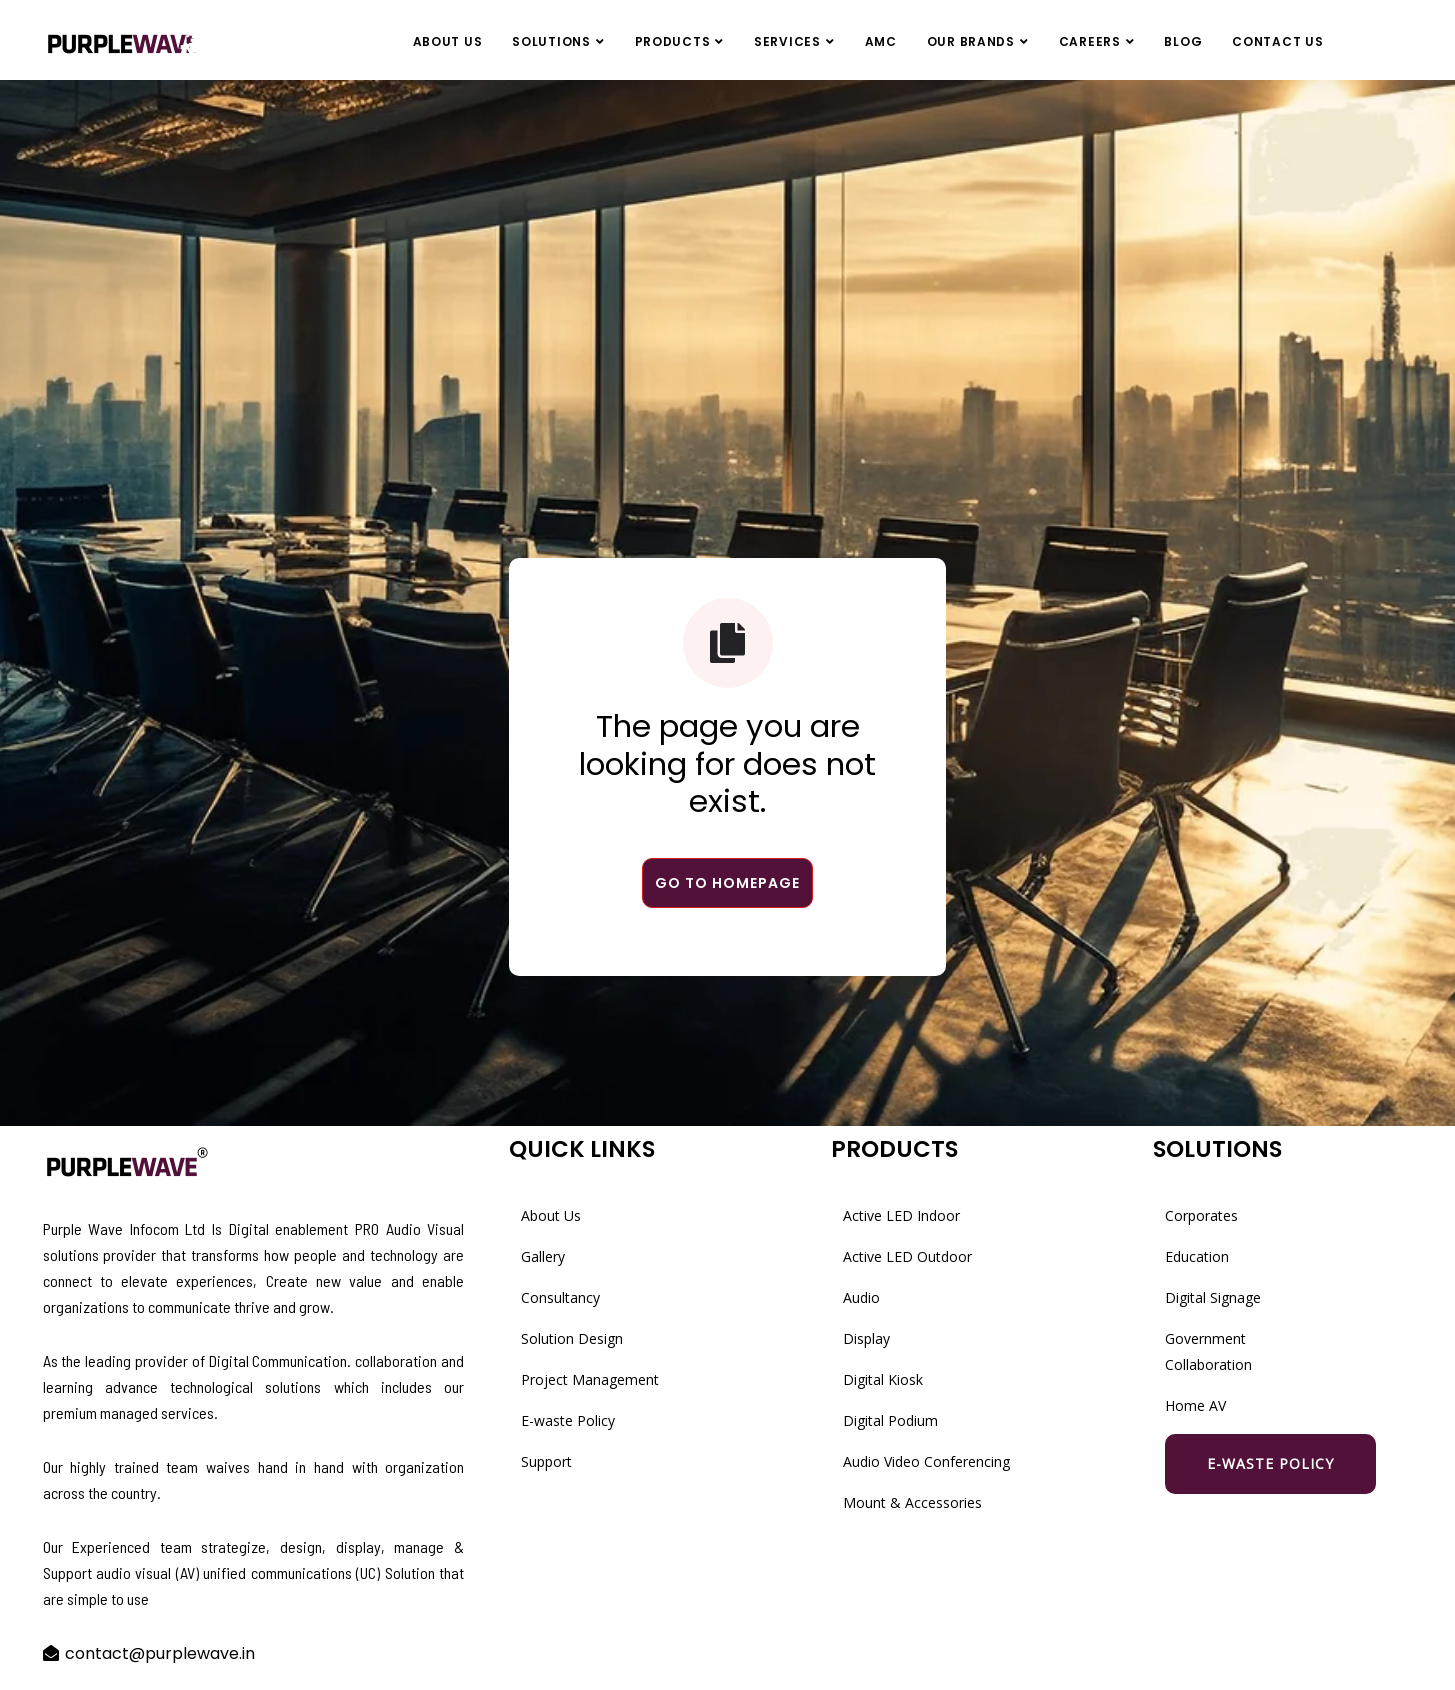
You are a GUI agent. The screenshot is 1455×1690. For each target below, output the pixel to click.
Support (546, 1461)
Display (866, 1338)
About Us (448, 41)
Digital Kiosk (883, 1379)
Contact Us (1277, 41)
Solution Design (572, 1338)
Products (673, 41)
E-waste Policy (568, 1420)
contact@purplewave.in (160, 1653)
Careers (1090, 41)
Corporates (1201, 1215)
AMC (881, 41)
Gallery (543, 1256)
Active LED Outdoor (907, 1256)
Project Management (590, 1379)
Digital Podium (890, 1420)
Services (787, 41)
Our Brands (971, 41)
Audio (861, 1297)
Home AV (1195, 1405)
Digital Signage (1213, 1297)
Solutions (551, 41)
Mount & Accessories (912, 1502)
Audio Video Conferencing (926, 1461)
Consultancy (560, 1297)
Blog (1183, 41)
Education (1197, 1256)
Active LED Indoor (901, 1215)
